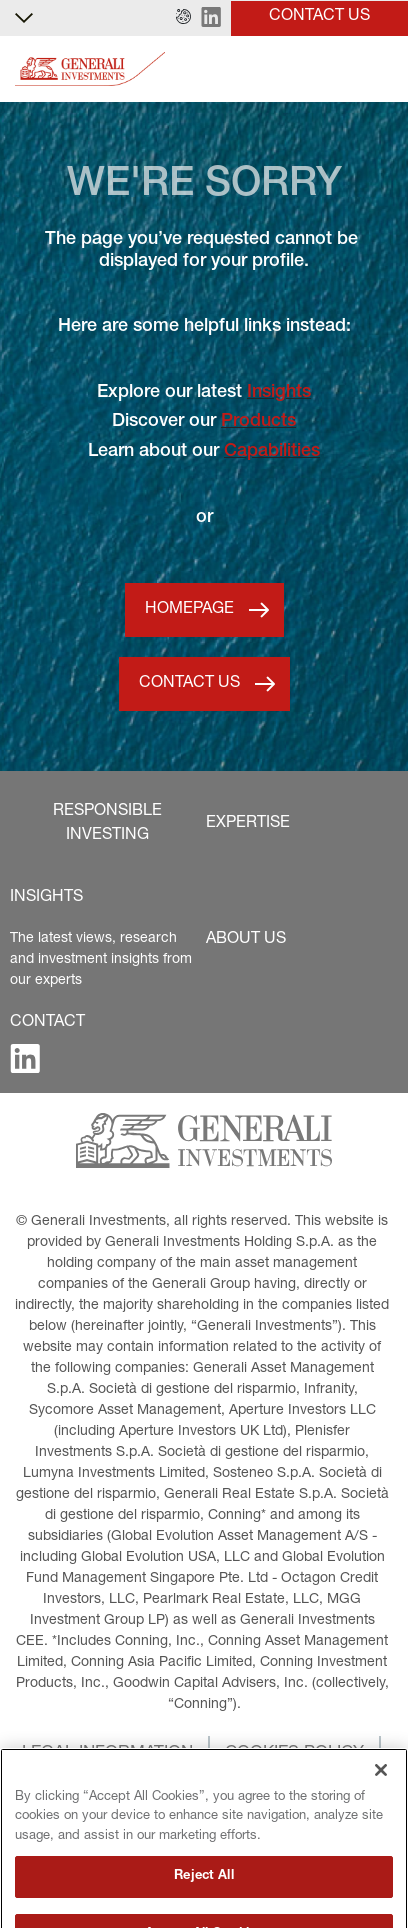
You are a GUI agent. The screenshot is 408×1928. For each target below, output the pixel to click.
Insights (279, 393)
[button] (183, 18)
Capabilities (272, 452)
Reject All (203, 1901)
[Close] (381, 1795)
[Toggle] (381, 69)
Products (258, 422)
